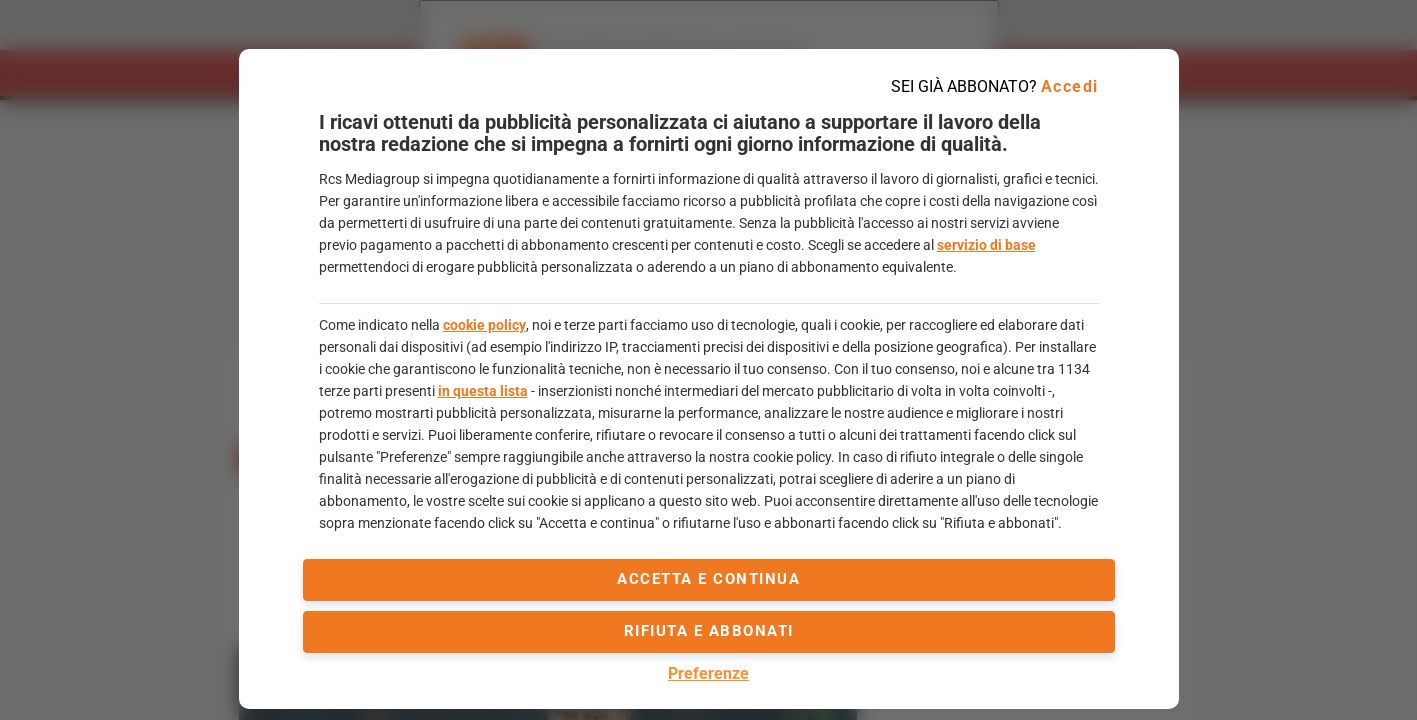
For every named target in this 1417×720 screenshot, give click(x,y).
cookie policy (484, 325)
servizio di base (986, 245)
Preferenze (708, 673)
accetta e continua (708, 579)
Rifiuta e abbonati (709, 631)
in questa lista (483, 391)
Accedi (1070, 86)
